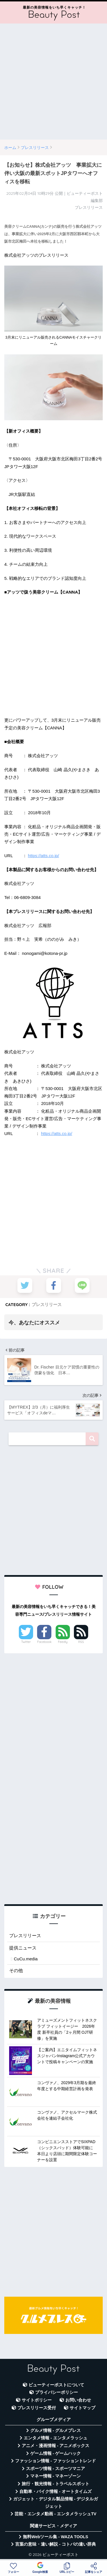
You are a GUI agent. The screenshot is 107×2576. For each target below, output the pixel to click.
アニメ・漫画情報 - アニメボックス (56, 2445)
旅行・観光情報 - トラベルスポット (56, 2483)
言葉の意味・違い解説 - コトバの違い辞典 (55, 2544)
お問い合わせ (78, 2400)
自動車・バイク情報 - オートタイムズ (55, 2491)
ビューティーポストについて (56, 2385)
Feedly (63, 1642)
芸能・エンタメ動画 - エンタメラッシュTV (55, 2514)
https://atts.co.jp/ (43, 855)
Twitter (26, 1642)
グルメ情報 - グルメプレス (55, 2430)
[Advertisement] (53, 81)
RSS (81, 1642)
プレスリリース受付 (36, 2408)
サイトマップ (82, 2408)
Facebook (44, 1642)
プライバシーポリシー (56, 2392)
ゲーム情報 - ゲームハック (55, 2453)
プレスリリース (47, 1304)
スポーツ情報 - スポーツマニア (55, 2468)
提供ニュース (23, 1947)
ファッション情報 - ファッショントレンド (55, 2461)
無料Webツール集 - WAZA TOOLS (55, 2536)
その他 (16, 1970)
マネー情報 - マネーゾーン (55, 2476)
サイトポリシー (37, 2400)
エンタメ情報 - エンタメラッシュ (55, 2438)
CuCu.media (25, 1958)
